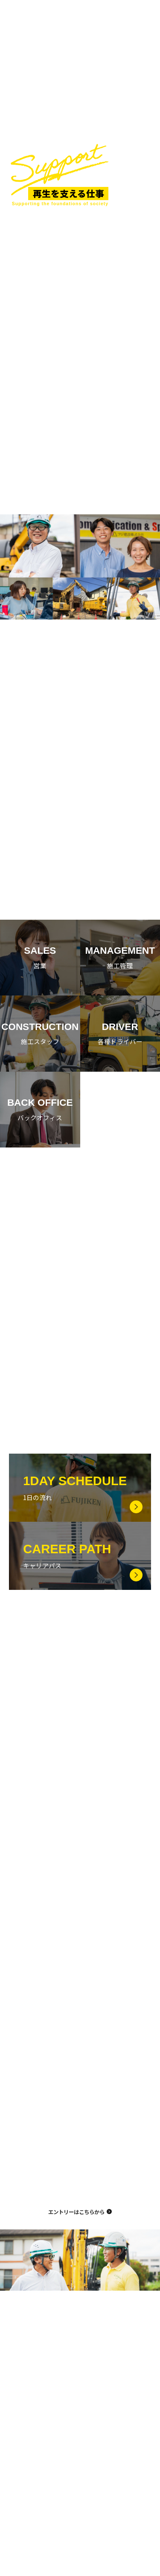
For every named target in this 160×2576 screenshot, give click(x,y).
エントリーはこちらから (76, 2219)
